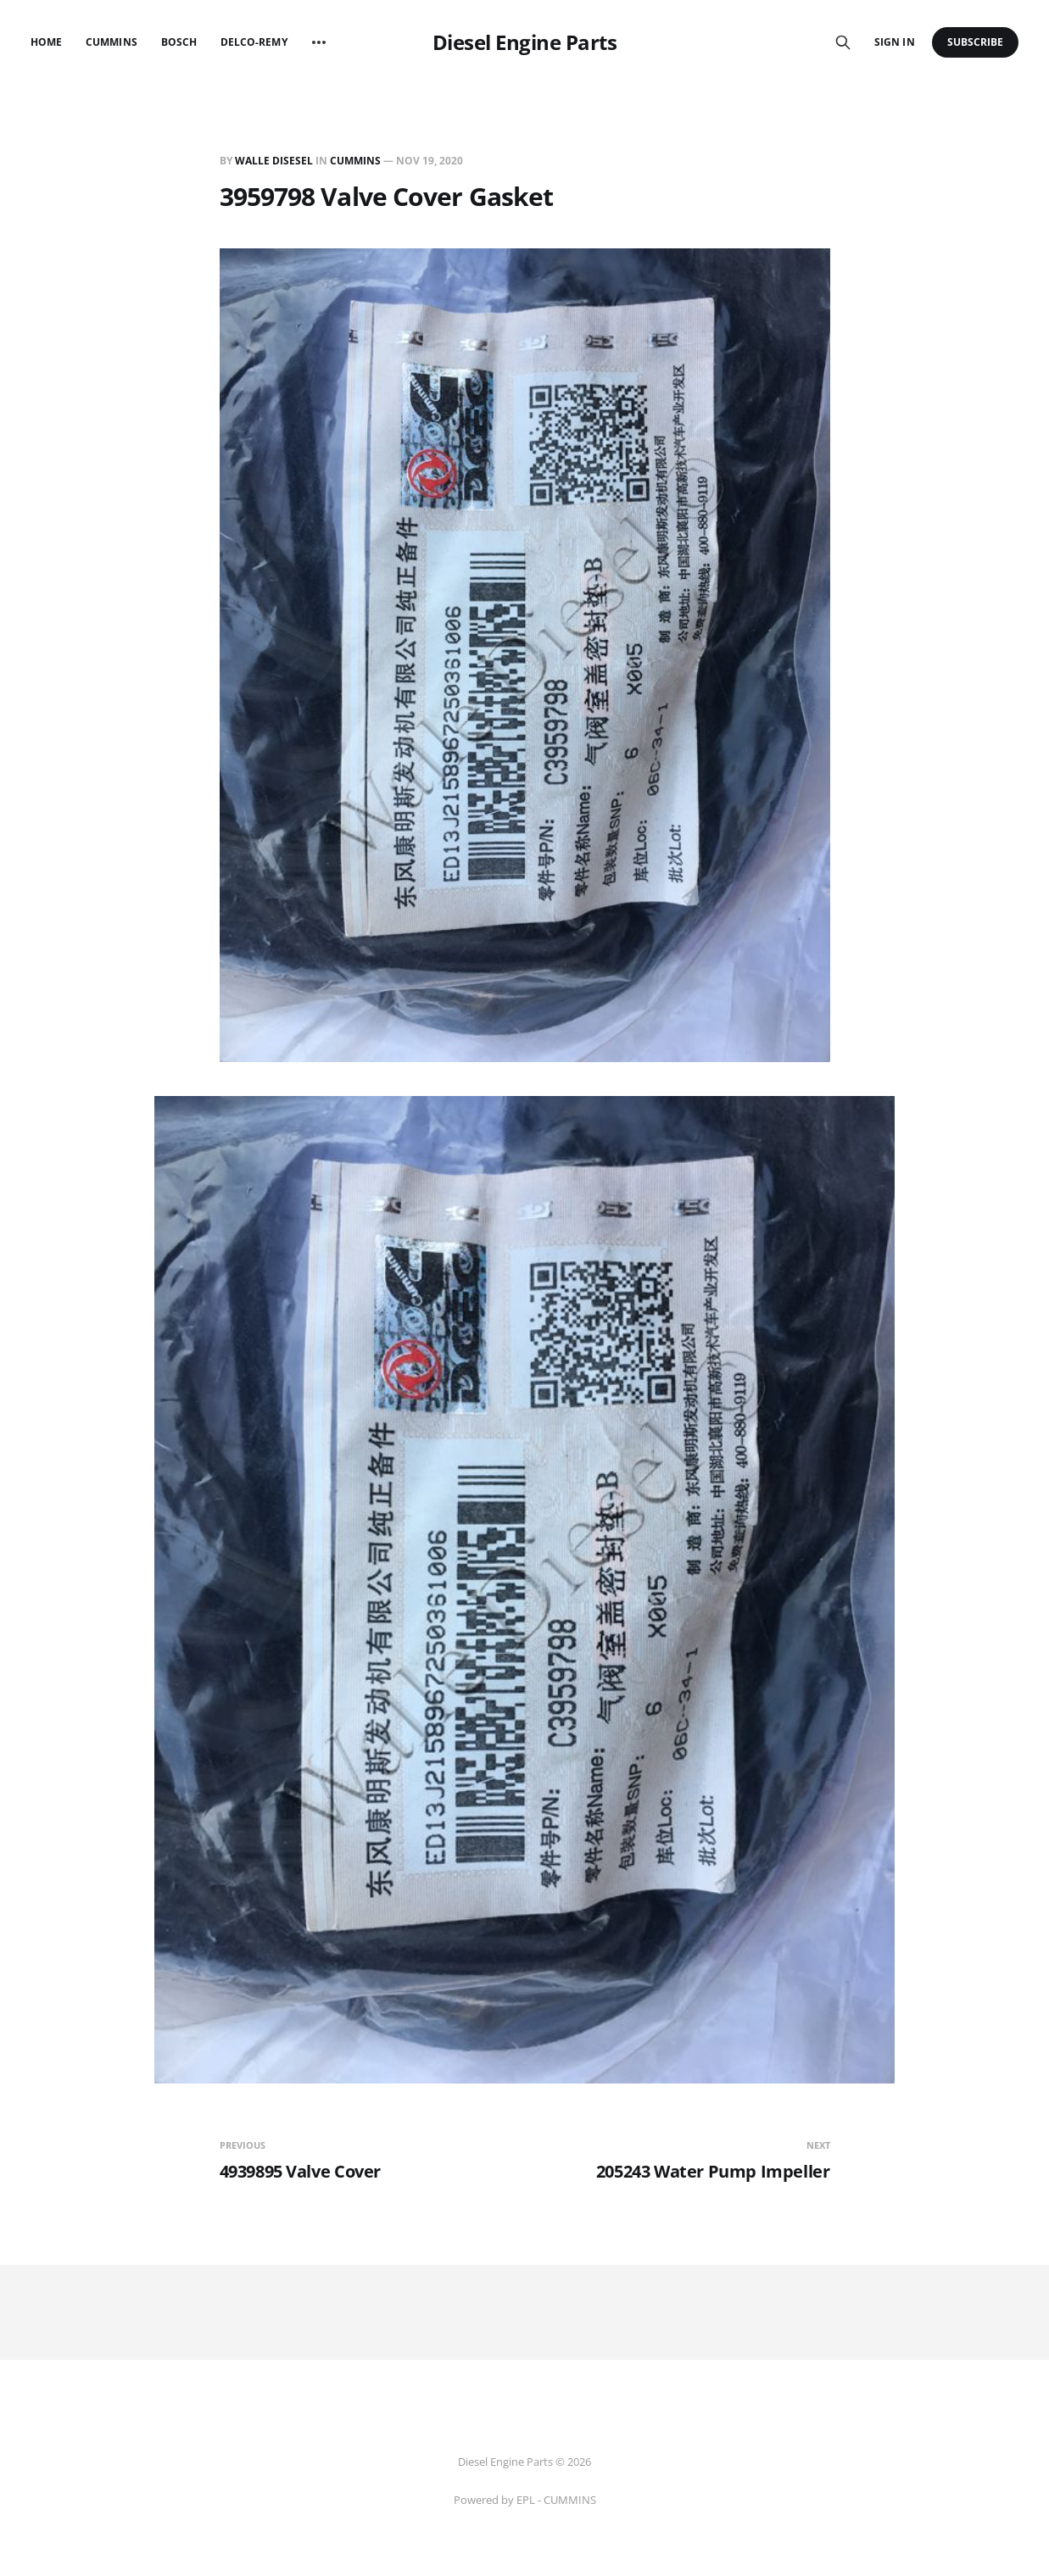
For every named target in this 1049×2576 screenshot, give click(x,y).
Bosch (179, 42)
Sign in (894, 42)
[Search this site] (843, 42)
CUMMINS (355, 160)
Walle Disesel (274, 160)
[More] (319, 42)
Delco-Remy (253, 42)
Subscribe (975, 42)
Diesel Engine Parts (524, 42)
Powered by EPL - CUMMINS (525, 2499)
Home (46, 42)
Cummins (111, 42)
